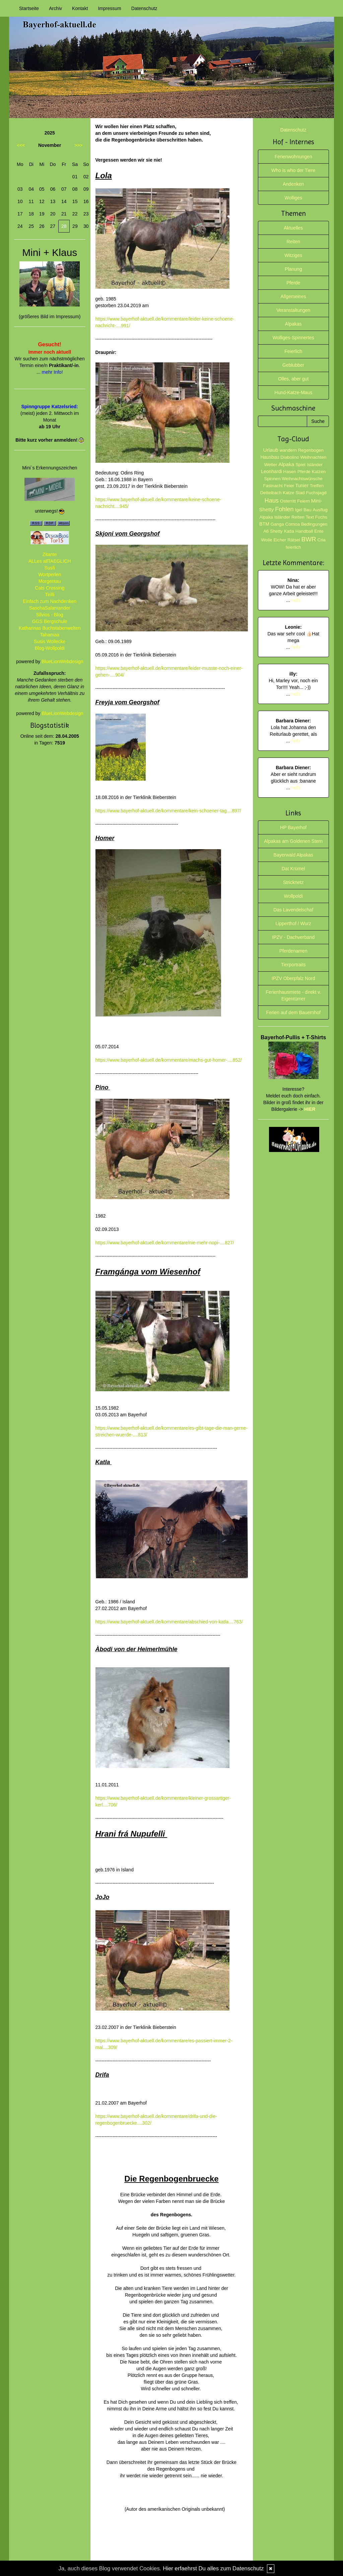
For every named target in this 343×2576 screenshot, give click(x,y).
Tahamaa (49, 634)
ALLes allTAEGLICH (49, 561)
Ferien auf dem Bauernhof (293, 1012)
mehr (295, 600)
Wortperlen (49, 574)
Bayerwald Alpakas (293, 855)
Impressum (109, 8)
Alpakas (293, 324)
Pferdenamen (293, 951)
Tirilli (49, 594)
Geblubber (293, 365)
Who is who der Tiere (293, 170)
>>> (78, 145)
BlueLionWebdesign (62, 661)
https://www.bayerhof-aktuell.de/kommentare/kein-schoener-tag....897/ (168, 810)
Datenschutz (144, 8)
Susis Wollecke (50, 641)
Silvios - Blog (49, 614)
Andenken (293, 184)
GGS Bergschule (49, 621)
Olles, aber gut (293, 378)
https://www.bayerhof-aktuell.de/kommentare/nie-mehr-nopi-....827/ (164, 1242)
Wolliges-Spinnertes (293, 337)
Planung (293, 269)
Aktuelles (293, 228)
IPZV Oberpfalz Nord (293, 978)
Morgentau (50, 581)
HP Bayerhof (293, 827)
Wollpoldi (293, 896)
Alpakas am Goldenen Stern (293, 841)
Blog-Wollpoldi (50, 648)
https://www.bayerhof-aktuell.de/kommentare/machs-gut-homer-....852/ (168, 1060)
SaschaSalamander (49, 608)
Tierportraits (293, 964)
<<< (21, 145)
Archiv (55, 8)
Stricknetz (293, 882)
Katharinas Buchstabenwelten (50, 628)
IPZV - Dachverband (293, 937)
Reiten (293, 241)
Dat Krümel (293, 868)
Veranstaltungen (293, 310)
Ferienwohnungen (293, 156)
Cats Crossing (49, 588)
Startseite (29, 8)
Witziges (293, 255)
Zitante (50, 554)
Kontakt (80, 8)
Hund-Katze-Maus (293, 392)
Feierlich (293, 351)
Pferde (293, 282)
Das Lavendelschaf (293, 909)
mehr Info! (52, 372)
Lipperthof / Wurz (293, 923)
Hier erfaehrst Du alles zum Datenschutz (213, 2568)
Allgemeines (293, 296)
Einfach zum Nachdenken (49, 601)
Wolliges (293, 197)
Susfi (50, 567)
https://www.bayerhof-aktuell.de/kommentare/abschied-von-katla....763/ (169, 1621)
